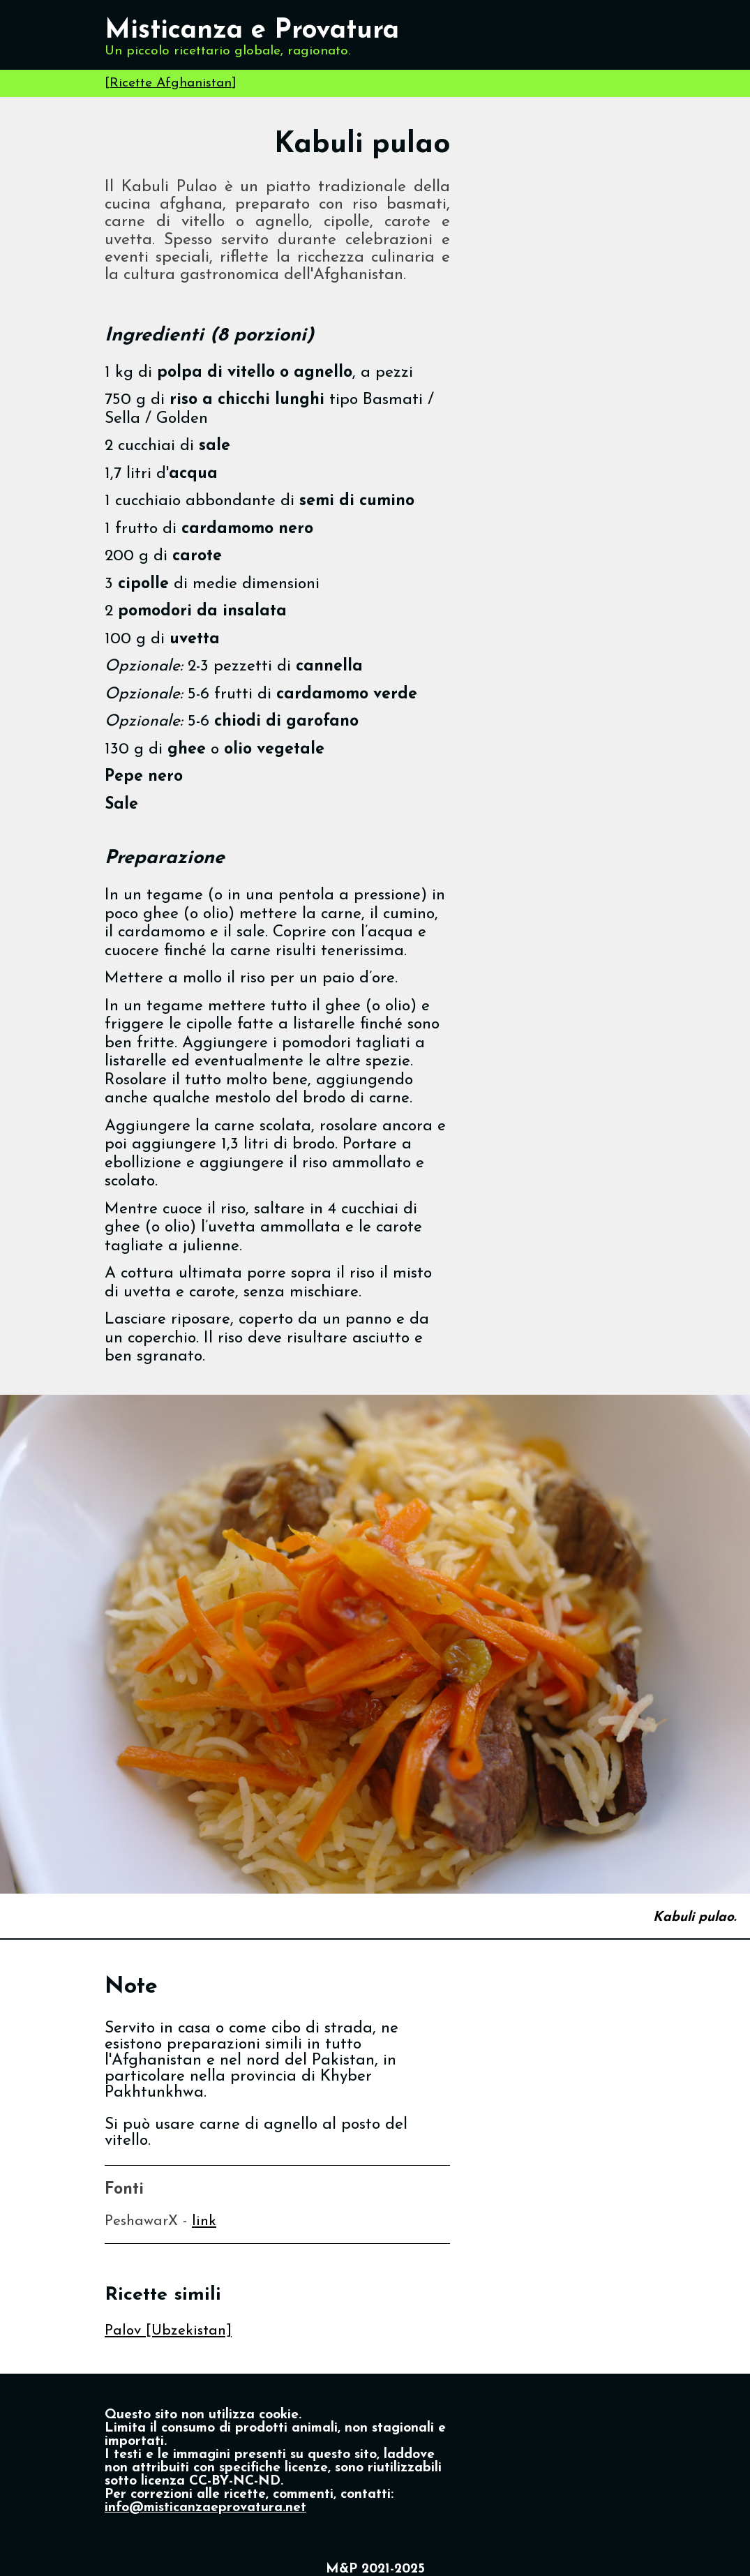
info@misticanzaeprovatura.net (205, 2508)
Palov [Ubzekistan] (168, 2330)
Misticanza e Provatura (252, 31)
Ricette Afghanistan (171, 83)
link (204, 2221)
